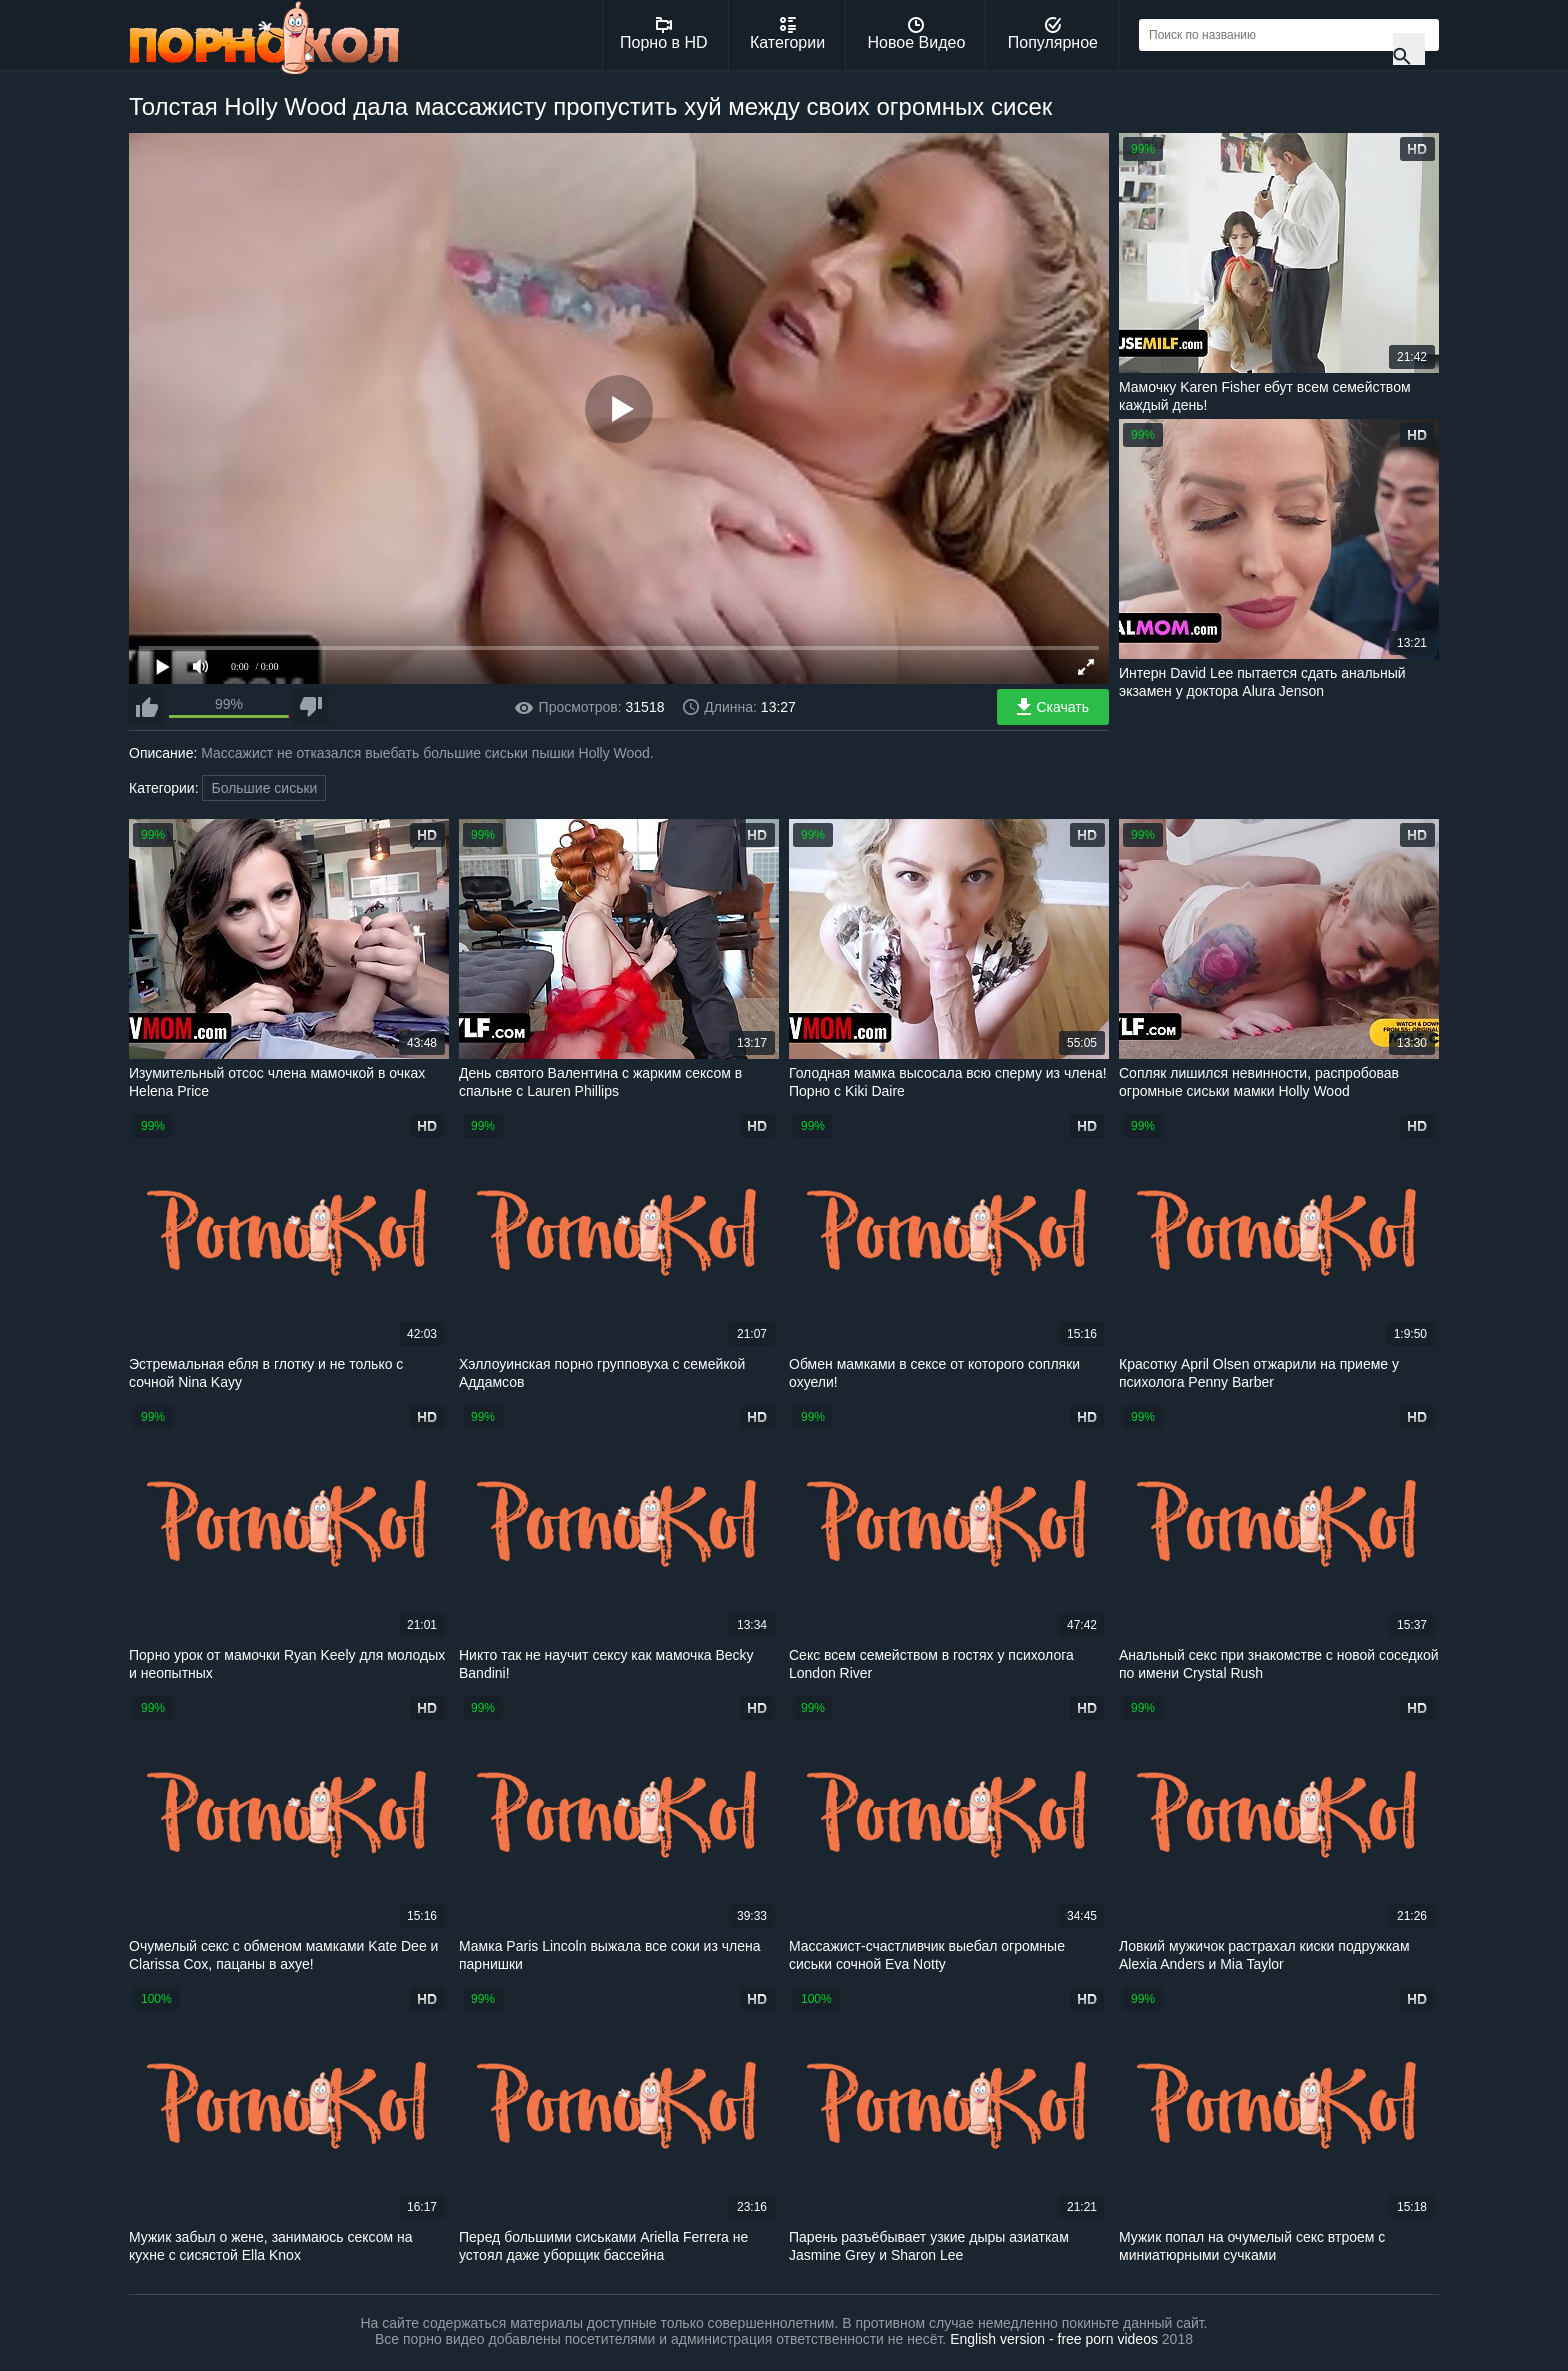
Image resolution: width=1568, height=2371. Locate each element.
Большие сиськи (264, 788)
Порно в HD (664, 34)
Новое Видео (917, 34)
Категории (787, 34)
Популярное (1053, 34)
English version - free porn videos (1054, 2339)
